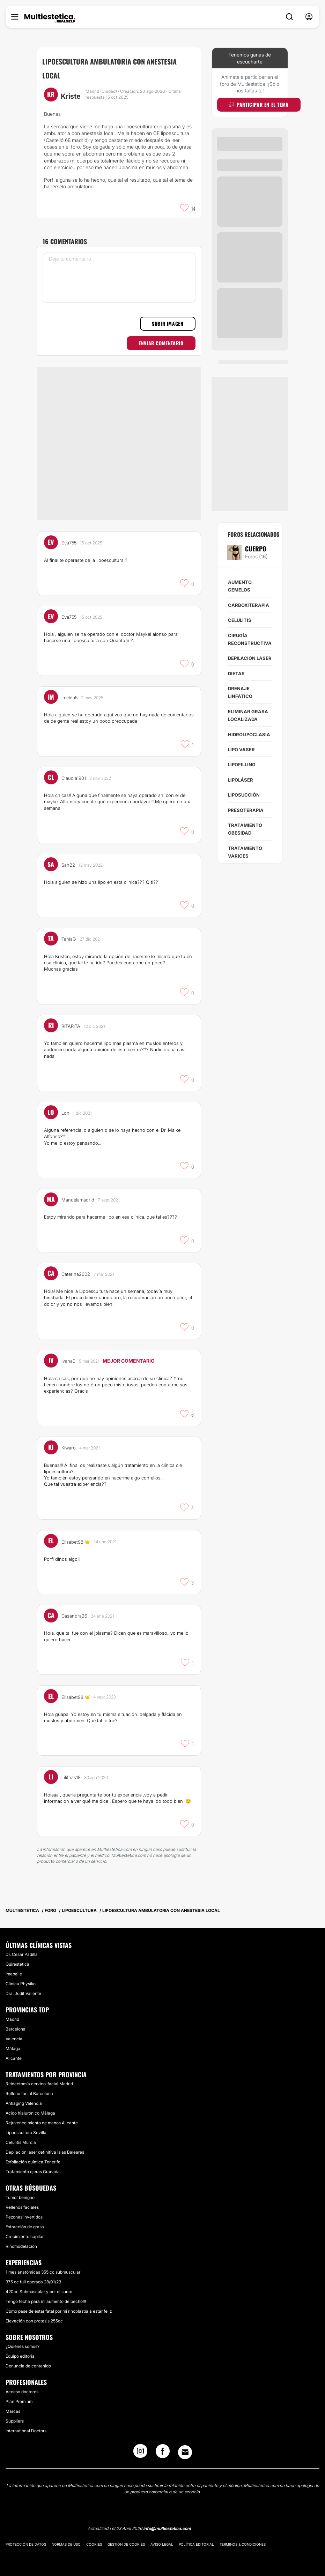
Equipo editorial (21, 2349)
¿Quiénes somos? (22, 2340)
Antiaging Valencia (24, 2097)
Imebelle (14, 1967)
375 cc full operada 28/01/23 (33, 2275)
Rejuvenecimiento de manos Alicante (42, 2116)
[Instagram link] (140, 2447)
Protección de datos (26, 2538)
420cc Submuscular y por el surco (39, 2285)
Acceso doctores (22, 2385)
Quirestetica (17, 1957)
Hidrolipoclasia (249, 734)
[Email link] (185, 2446)
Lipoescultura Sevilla (26, 2126)
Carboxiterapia (248, 605)
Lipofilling (242, 764)
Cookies (94, 2538)
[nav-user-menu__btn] (309, 17)
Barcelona (15, 2022)
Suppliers (15, 2414)
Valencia (14, 2032)
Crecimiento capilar (25, 2230)
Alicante (14, 2052)
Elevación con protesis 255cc (34, 2314)
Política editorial (196, 2538)
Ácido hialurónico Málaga (30, 2106)
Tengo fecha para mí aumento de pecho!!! (46, 2294)
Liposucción (244, 795)
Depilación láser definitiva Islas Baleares (45, 2145)
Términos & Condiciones (243, 2538)
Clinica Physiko (21, 1977)
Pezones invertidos (24, 2210)
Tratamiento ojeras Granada (33, 2165)
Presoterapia (246, 810)
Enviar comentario (161, 343)
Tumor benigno (20, 2191)
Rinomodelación (21, 2240)
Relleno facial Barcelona (29, 2087)
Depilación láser (250, 658)
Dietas (236, 673)
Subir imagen (167, 323)
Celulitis (239, 620)
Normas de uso (66, 2538)
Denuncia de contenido (28, 2359)
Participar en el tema (259, 104)
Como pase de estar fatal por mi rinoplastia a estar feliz (59, 2304)
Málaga (13, 2042)
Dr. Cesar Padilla (22, 1948)
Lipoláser (240, 780)
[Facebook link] (163, 2447)
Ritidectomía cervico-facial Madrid (39, 2077)
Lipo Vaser (241, 749)
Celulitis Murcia (21, 2136)
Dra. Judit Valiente (23, 1987)
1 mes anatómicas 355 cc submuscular (43, 2265)
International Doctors (26, 2424)
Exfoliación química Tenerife (33, 2155)
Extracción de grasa (25, 2220)
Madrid (12, 2013)
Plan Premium (19, 2395)
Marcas (13, 2405)
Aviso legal (161, 2538)
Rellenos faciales (22, 2201)
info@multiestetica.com (167, 2521)
